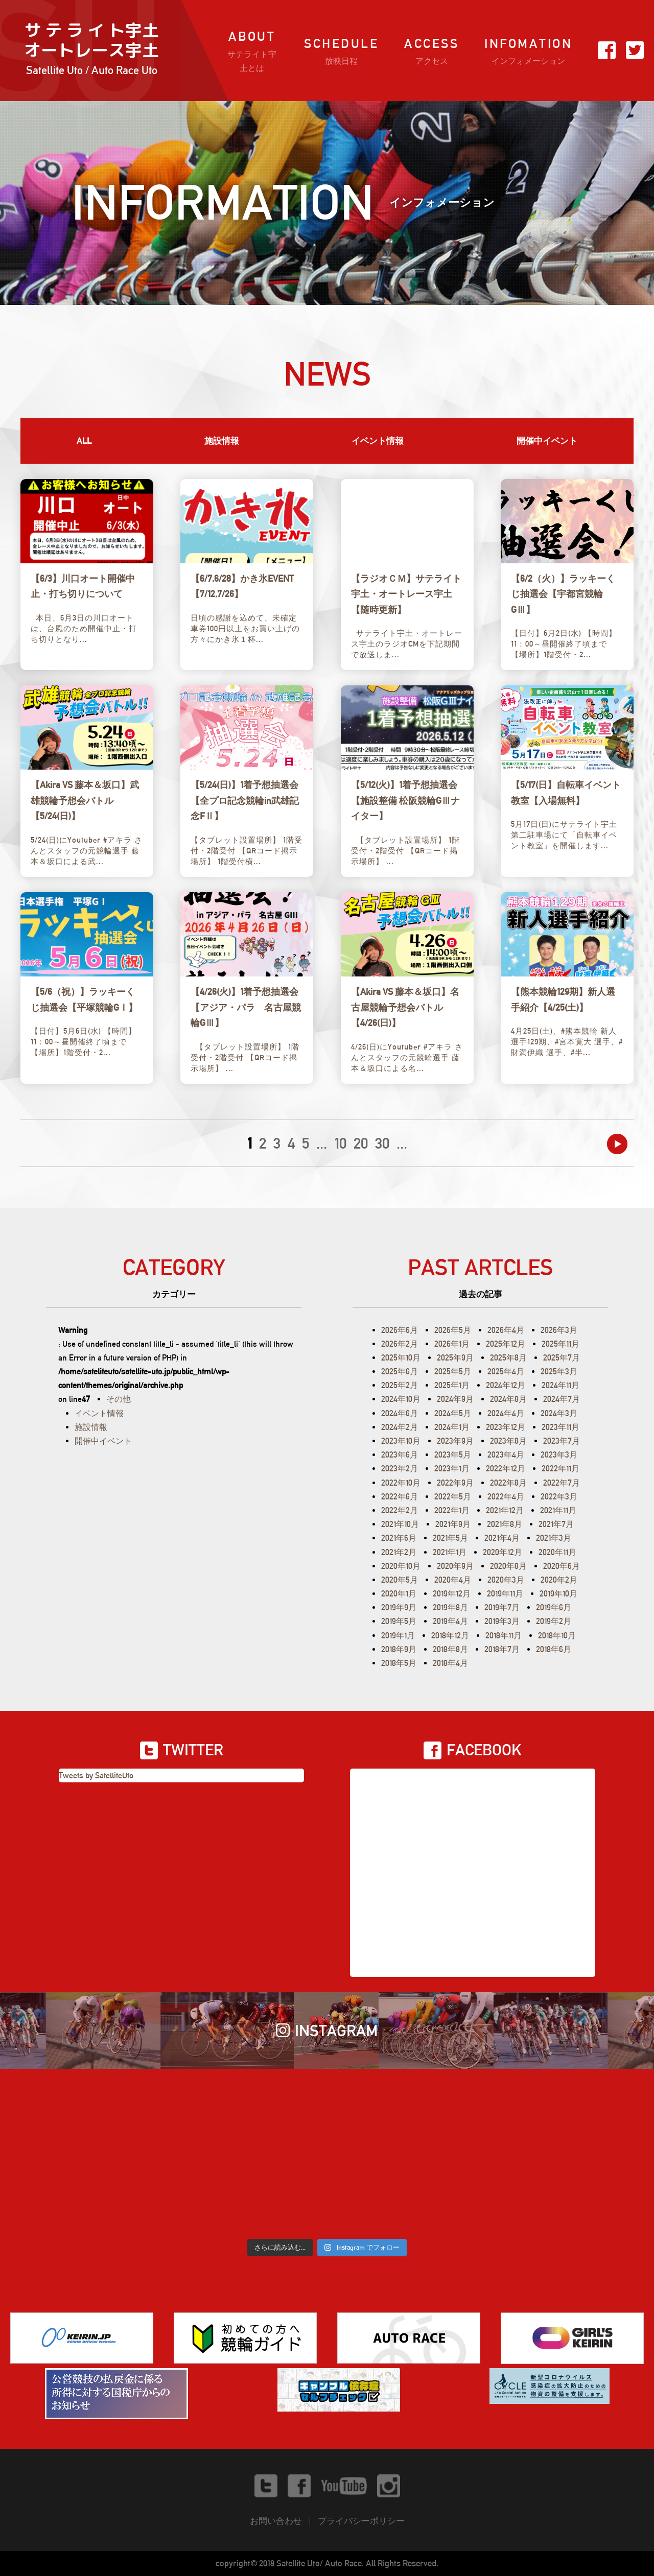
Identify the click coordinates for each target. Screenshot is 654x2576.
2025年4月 (505, 1371)
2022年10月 (401, 1483)
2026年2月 (399, 1344)
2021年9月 (453, 1524)
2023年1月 (452, 1468)
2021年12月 (505, 1510)
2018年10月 (557, 1635)
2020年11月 (557, 1552)
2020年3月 (505, 1580)
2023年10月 (401, 1441)
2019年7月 (502, 1607)
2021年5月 (450, 1538)
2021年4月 (502, 1538)
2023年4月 (505, 1455)
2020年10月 (401, 1566)
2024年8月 (508, 1399)
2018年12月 (450, 1635)
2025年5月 (452, 1371)
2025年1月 (452, 1385)
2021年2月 (398, 1552)
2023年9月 (455, 1441)
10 (340, 1143)
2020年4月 (452, 1580)
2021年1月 (449, 1552)
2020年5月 (399, 1580)
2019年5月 (398, 1621)
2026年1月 (452, 1344)
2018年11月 (503, 1635)
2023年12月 (505, 1427)
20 (361, 1143)
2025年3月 (559, 1371)
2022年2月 (399, 1510)
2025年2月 (399, 1385)
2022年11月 (560, 1468)
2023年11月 (560, 1427)
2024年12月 (505, 1385)
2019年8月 (450, 1607)
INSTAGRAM (327, 2030)
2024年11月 (560, 1385)
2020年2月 (559, 1580)
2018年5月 (398, 1663)
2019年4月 (450, 1621)
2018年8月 (450, 1649)
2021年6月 (398, 1538)
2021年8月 (504, 1524)
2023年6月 (399, 1455)
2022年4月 (505, 1496)
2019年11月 (505, 1594)
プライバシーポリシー (361, 2521)
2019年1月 (398, 1635)
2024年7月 (561, 1399)
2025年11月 (560, 1344)
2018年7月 (502, 1649)
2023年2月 (399, 1468)
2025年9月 (455, 1358)
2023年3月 (559, 1455)
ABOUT (251, 52)
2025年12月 (505, 1344)
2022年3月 (559, 1496)
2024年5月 (452, 1413)
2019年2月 (553, 1621)
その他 (118, 1399)
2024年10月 (401, 1399)
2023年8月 (508, 1441)
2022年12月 (505, 1468)
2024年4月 (505, 1413)
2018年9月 (398, 1649)
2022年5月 (452, 1496)
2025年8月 (508, 1358)
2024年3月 (559, 1413)
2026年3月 (559, 1330)
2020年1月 (398, 1594)
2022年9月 (455, 1483)
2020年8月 (508, 1566)
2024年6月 (399, 1413)
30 (382, 1143)
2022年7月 (561, 1483)
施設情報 (221, 441)
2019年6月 (553, 1607)
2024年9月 (455, 1399)
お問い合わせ (276, 2521)
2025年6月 (399, 1371)
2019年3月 (502, 1621)
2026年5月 (452, 1330)
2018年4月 (450, 1663)
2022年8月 (508, 1483)
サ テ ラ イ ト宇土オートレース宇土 (91, 50)
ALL (84, 441)
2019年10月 (558, 1594)
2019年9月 (398, 1607)
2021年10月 (400, 1524)
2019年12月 (452, 1594)
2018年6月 (553, 1649)
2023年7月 (561, 1441)
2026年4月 (505, 1330)
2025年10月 (401, 1358)
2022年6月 (399, 1496)
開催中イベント (547, 441)
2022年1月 (452, 1510)
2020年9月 (455, 1566)
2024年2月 (399, 1427)
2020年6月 (561, 1566)
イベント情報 (378, 441)
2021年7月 (556, 1524)
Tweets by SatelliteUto (96, 1775)
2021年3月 (553, 1538)
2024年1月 (452, 1427)
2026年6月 (399, 1330)
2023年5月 (452, 1455)
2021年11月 (558, 1510)
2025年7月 (561, 1358)
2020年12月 (502, 1552)
